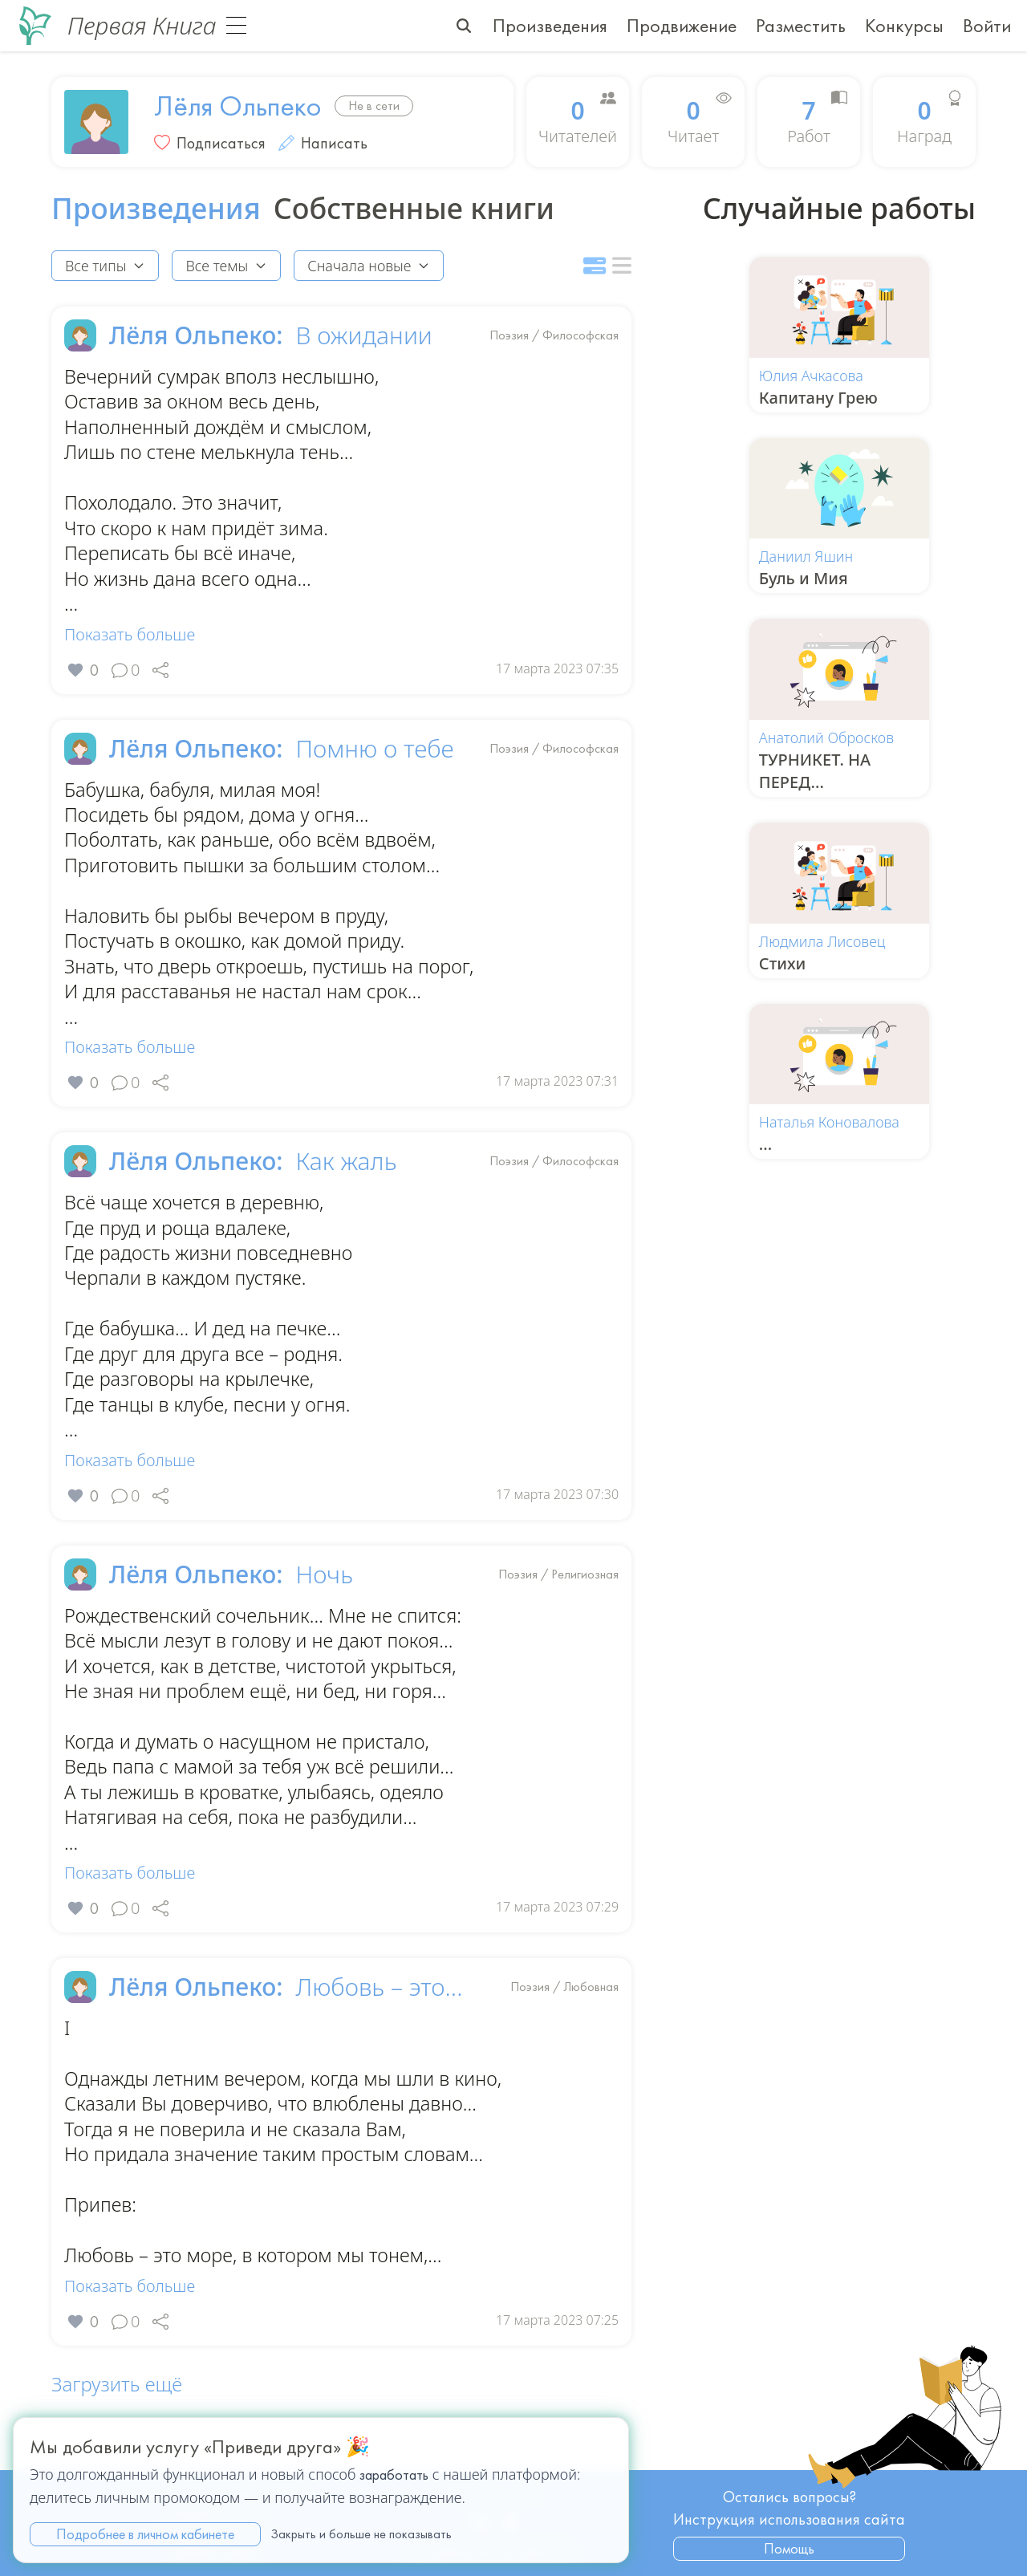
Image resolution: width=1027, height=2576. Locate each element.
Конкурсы (904, 25)
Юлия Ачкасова (811, 375)
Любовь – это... (378, 2004)
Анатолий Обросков (826, 737)
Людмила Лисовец (822, 941)
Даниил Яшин (806, 556)
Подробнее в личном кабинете (145, 2534)
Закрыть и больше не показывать (361, 2533)
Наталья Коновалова (829, 1122)
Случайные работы (839, 209)
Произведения (550, 25)
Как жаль (345, 1170)
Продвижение (682, 25)
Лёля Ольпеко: (195, 335)
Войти (987, 25)
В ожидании (363, 335)
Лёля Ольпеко (238, 106)
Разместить (801, 25)
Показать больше (129, 638)
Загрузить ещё (116, 2406)
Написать (322, 143)
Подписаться (221, 142)
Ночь (323, 1587)
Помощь (789, 2548)
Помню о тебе (374, 752)
